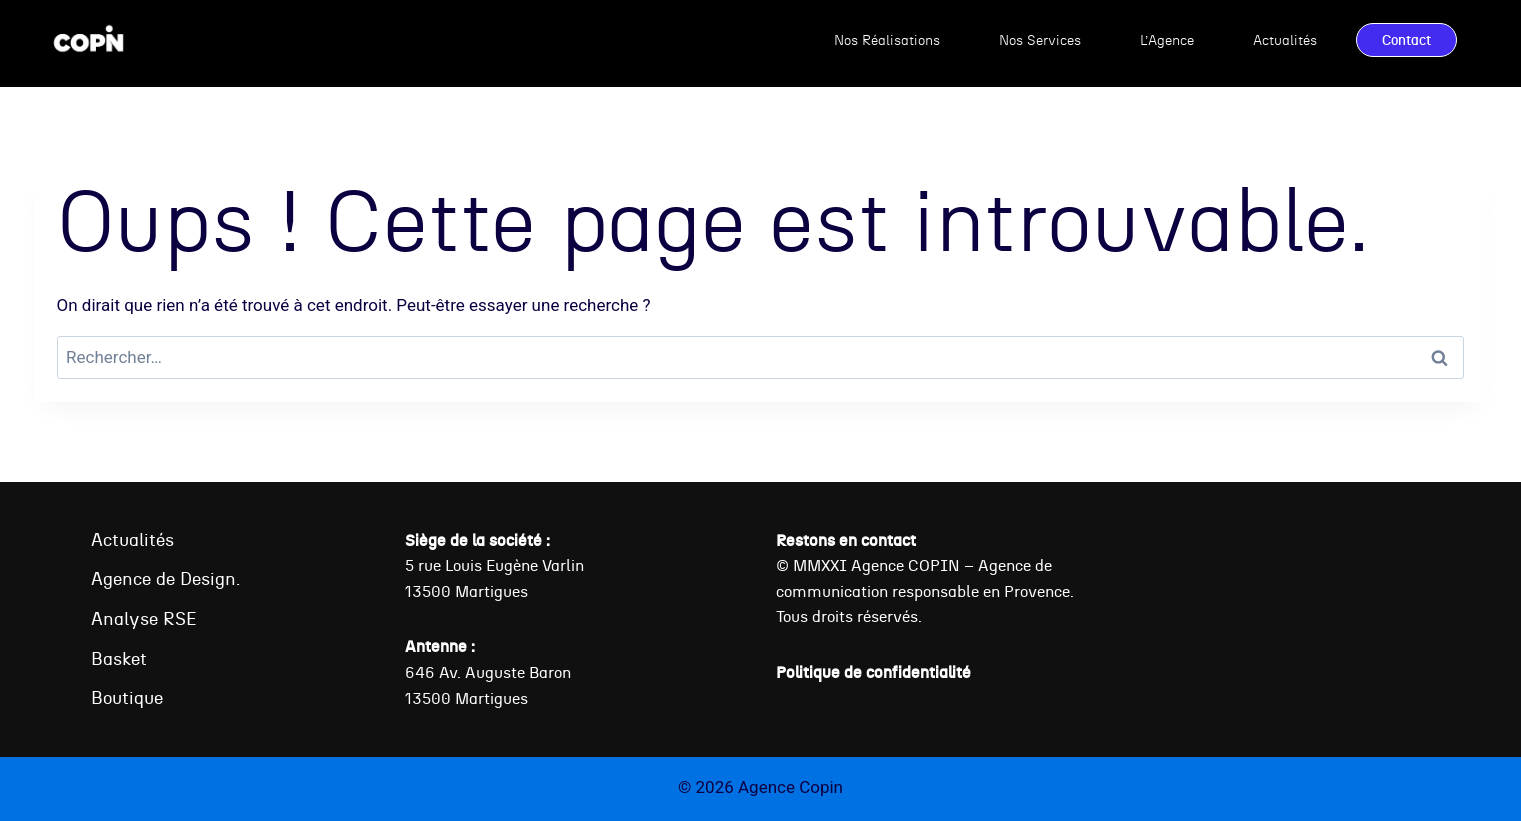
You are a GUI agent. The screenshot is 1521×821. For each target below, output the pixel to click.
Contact (1406, 40)
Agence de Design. (165, 578)
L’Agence (1167, 40)
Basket (119, 658)
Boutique (127, 697)
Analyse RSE (144, 618)
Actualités (1285, 40)
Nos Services (1040, 40)
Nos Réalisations (887, 40)
